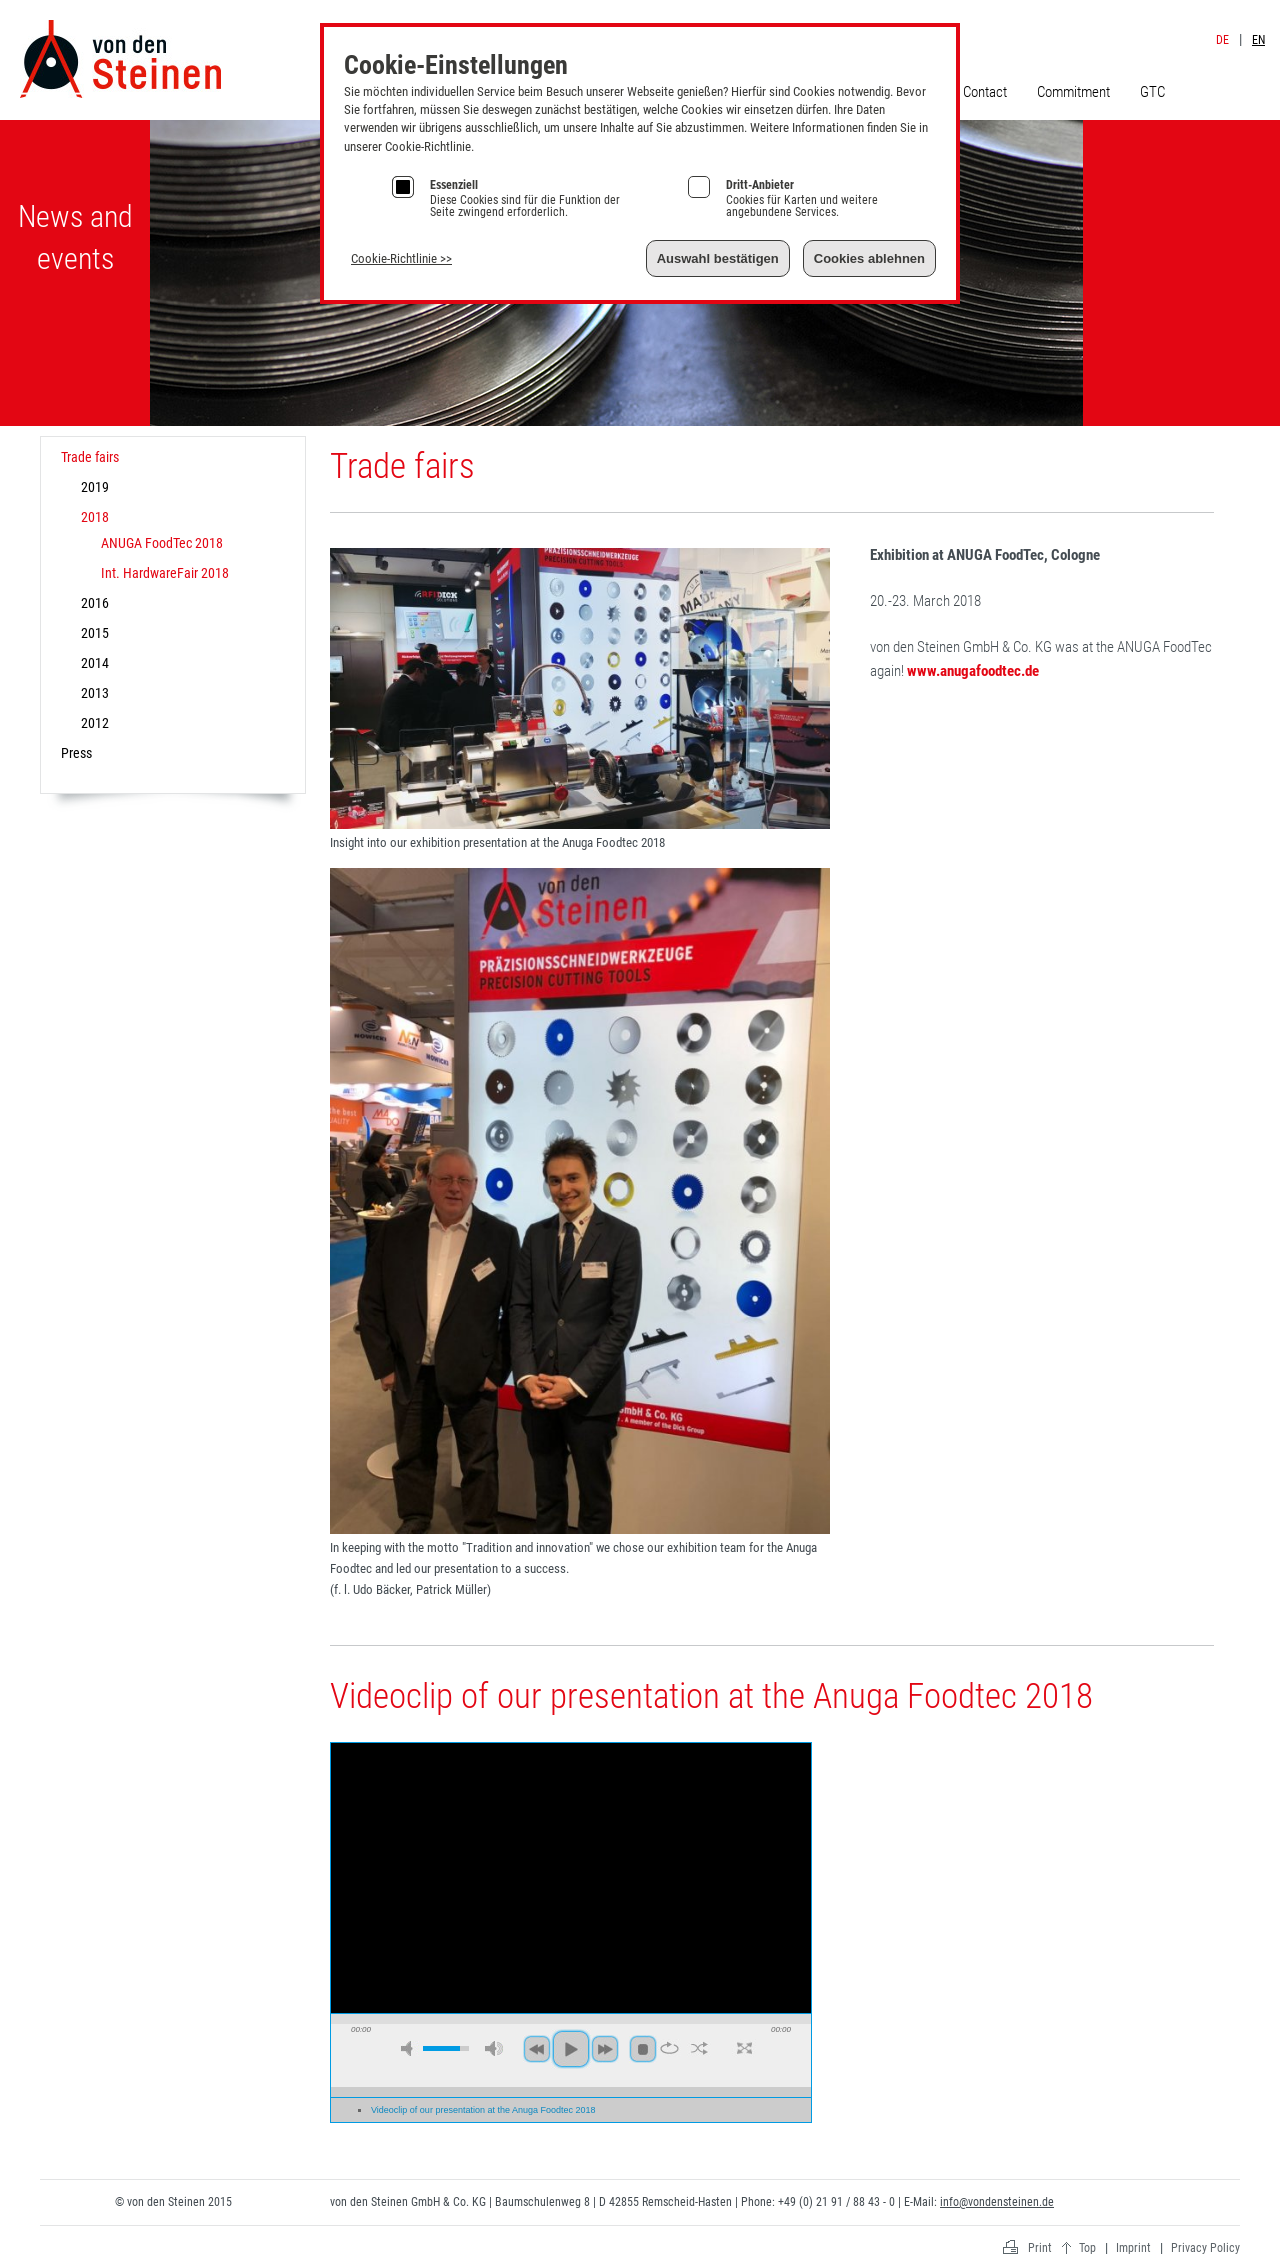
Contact (985, 92)
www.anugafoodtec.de (973, 671)
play (571, 2049)
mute (410, 2048)
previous (537, 2049)
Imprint (1227, 18)
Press (76, 753)
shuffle (699, 2048)
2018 (95, 517)
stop (643, 2049)
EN (1258, 40)
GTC (1152, 92)
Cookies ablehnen (869, 258)
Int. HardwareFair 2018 (165, 573)
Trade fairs (90, 457)
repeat (669, 2048)
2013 (95, 693)
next (605, 2049)
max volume (494, 2048)
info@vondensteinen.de (997, 2202)
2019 (95, 487)
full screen (744, 2048)
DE (1222, 40)
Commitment (1073, 92)
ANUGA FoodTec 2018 (162, 543)
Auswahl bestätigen (718, 258)
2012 (95, 723)
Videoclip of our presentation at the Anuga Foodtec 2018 (483, 2110)
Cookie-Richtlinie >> (401, 258)
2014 (95, 663)
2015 (95, 633)
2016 (95, 603)
